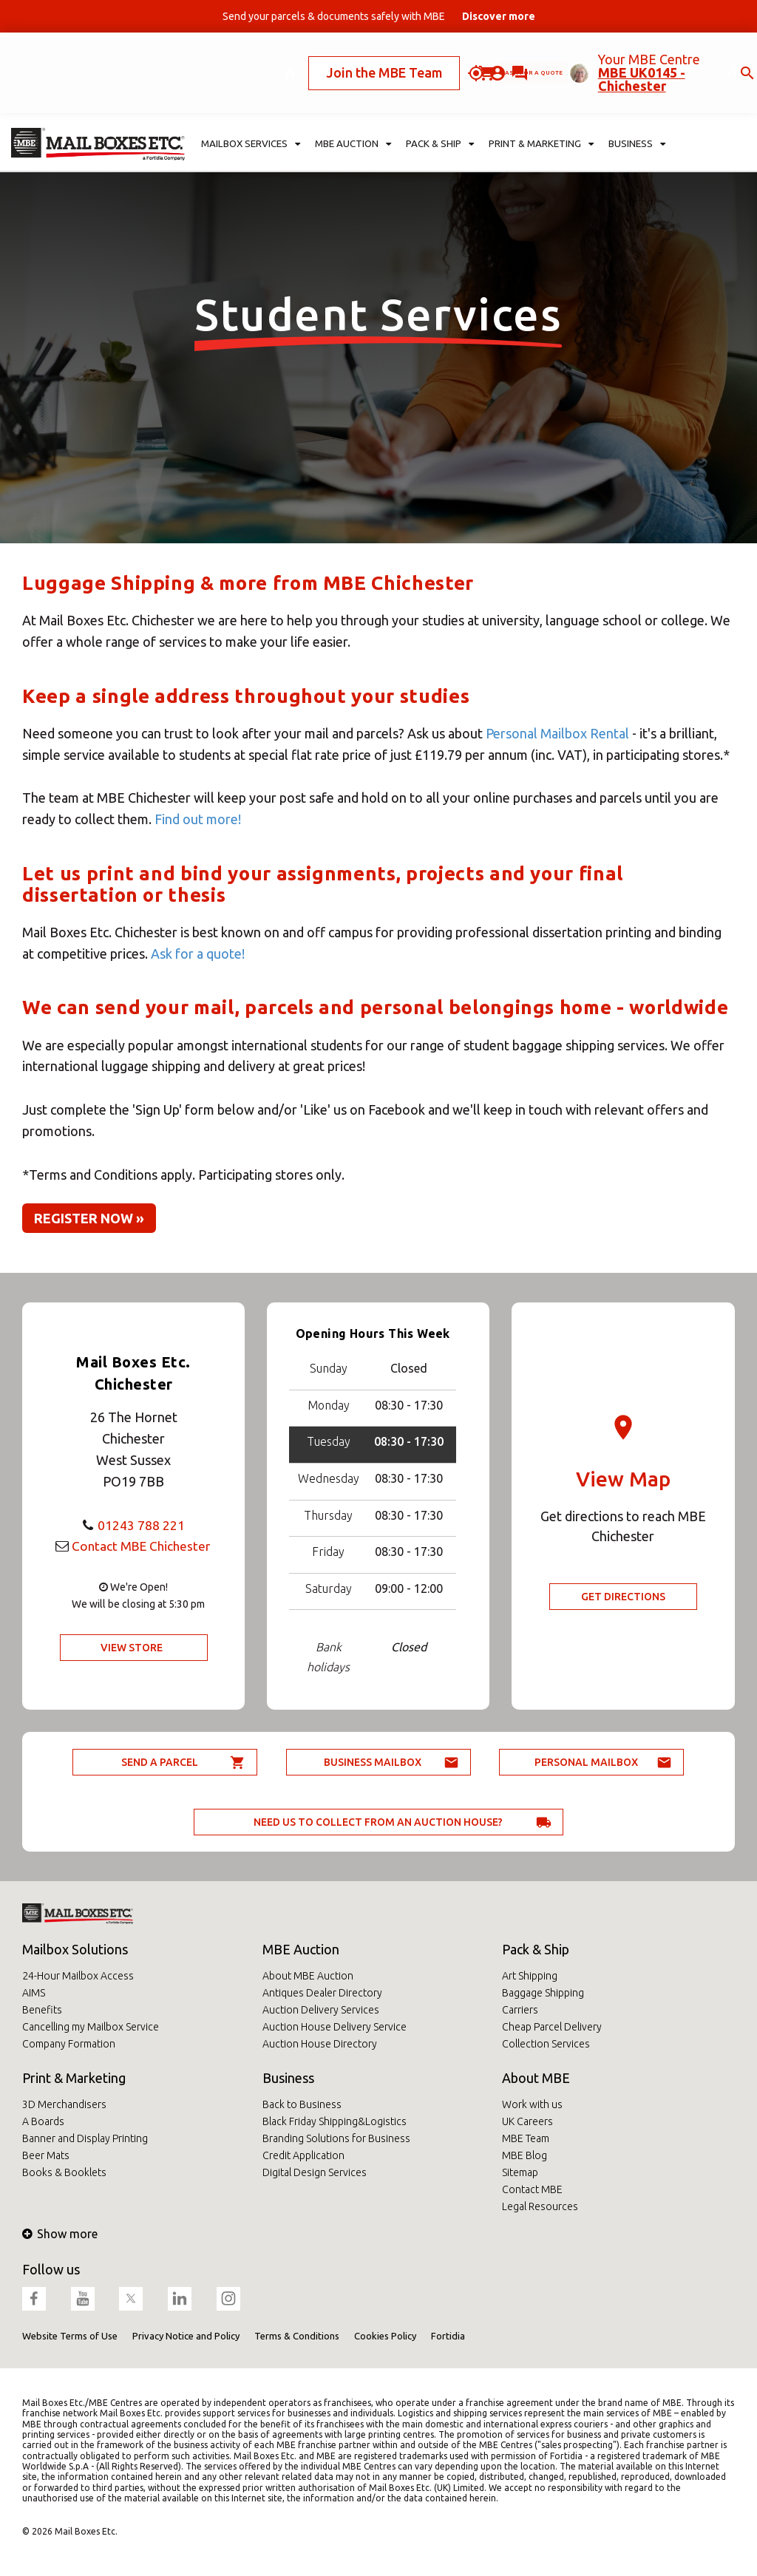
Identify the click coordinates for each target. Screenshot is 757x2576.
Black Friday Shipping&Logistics (334, 2121)
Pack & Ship (535, 1949)
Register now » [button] (89, 1218)
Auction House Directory (319, 2044)
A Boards (43, 2121)
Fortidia (448, 2336)
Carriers (520, 2010)
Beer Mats (45, 2155)
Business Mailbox (372, 1762)
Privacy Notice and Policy (186, 2336)
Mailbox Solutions (75, 1949)
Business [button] (636, 108)
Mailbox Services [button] (251, 108)
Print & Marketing (74, 2077)
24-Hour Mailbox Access (78, 1976)
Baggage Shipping (543, 1993)
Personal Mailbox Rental (557, 733)
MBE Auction (300, 1949)
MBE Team (525, 2138)
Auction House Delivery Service (334, 2027)
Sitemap (520, 2172)
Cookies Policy (385, 2336)
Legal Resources (540, 2206)
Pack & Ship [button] (440, 108)
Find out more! (198, 819)
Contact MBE (532, 2189)
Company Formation (68, 2044)
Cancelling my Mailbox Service (90, 2027)
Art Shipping (529, 1976)
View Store (132, 1648)
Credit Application (303, 2155)
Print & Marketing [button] (541, 108)
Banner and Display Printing (85, 2138)
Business (288, 2077)
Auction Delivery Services (320, 2010)
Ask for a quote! (198, 953)
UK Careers (527, 2121)
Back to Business (302, 2104)
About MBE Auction (307, 1976)
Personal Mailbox (586, 1762)
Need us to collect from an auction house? (378, 1822)
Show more (60, 2233)
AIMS (33, 1993)
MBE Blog (524, 2155)
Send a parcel (159, 1762)
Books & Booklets (64, 2172)
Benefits (42, 2010)
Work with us (532, 2104)
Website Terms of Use (70, 2336)
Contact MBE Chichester (141, 1545)
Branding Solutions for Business (336, 2138)
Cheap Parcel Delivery (552, 2027)
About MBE (536, 2077)
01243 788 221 (141, 1525)
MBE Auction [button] (353, 108)
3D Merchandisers (64, 2104)
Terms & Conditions (296, 2336)
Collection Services (546, 2044)
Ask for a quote (446, 54)
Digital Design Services (314, 2172)
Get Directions (623, 1597)
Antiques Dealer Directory (322, 1993)
